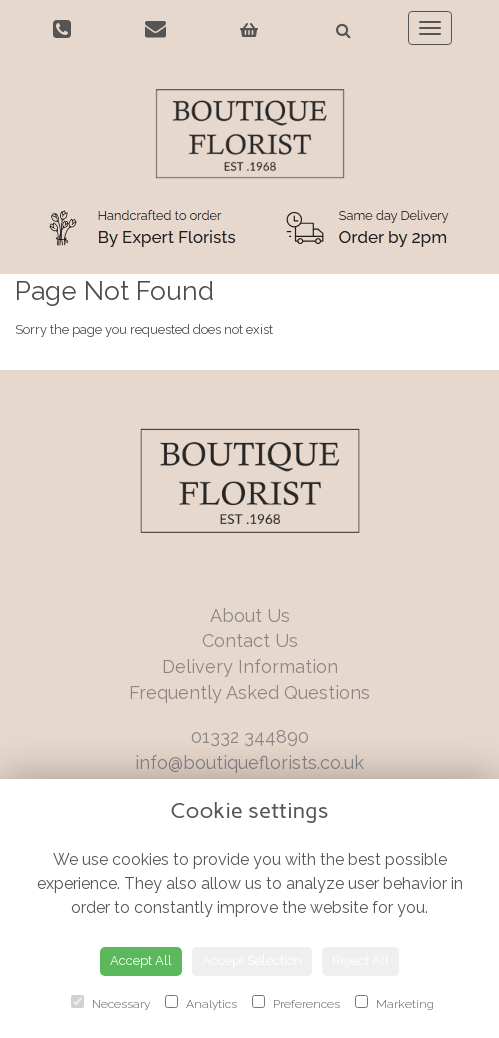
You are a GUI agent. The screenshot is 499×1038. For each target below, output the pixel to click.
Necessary (110, 1003)
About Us (250, 615)
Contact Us (250, 640)
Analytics (201, 1003)
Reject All (360, 960)
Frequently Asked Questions (249, 692)
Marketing (394, 1003)
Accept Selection (252, 960)
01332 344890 (250, 736)
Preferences (296, 1003)
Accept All (141, 960)
